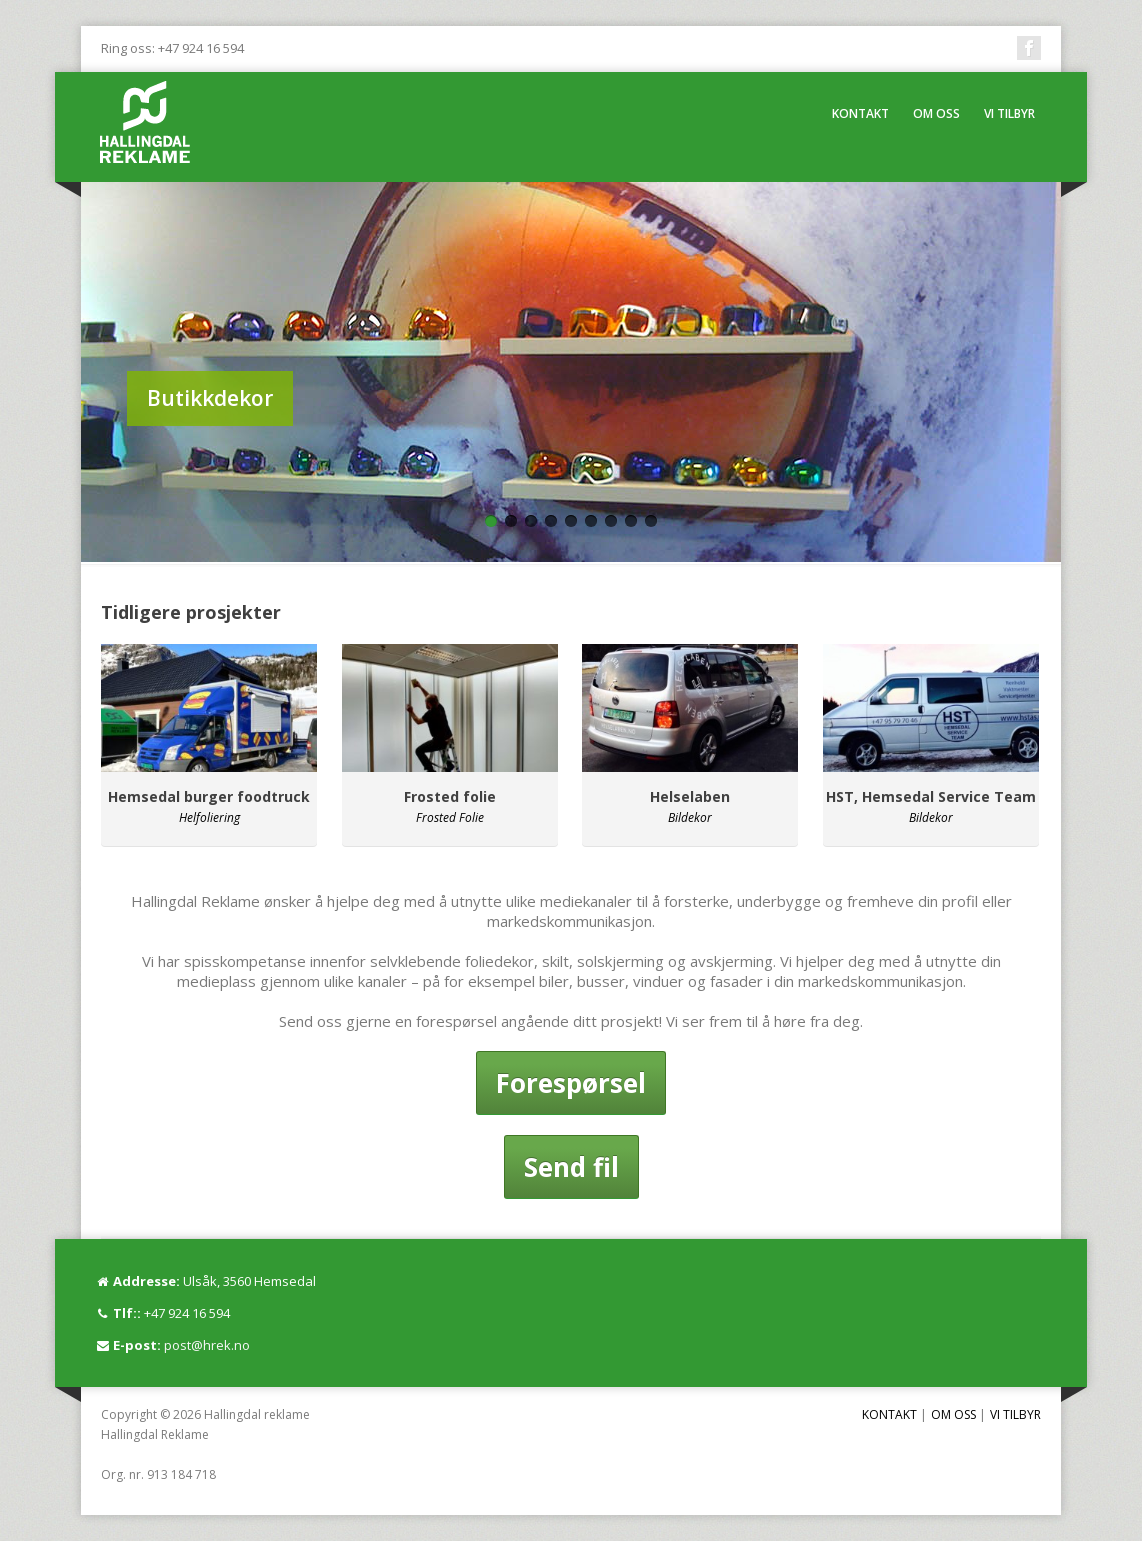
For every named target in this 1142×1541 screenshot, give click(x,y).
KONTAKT (860, 113)
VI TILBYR (1009, 113)
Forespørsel (571, 1083)
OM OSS (936, 113)
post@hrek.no (207, 1345)
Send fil (571, 1167)
